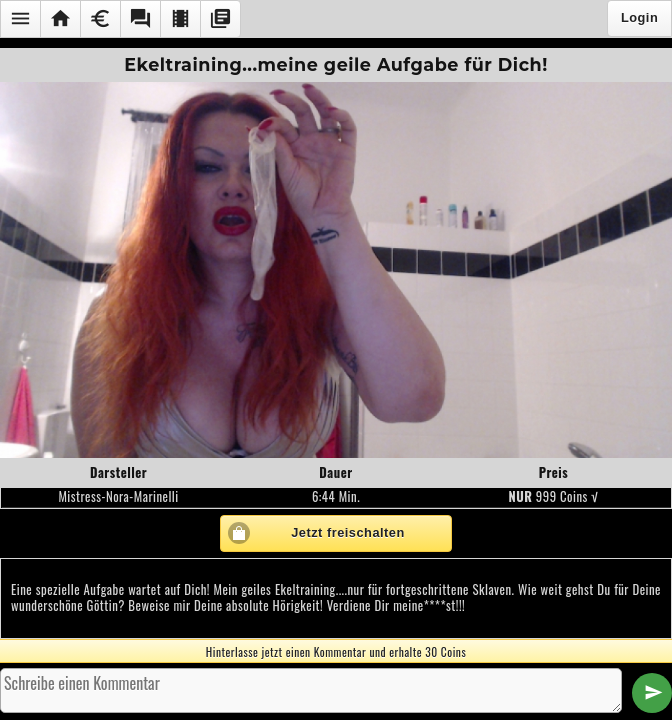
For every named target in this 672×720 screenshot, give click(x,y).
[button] (20, 19)
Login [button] (639, 17)
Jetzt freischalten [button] (348, 532)
